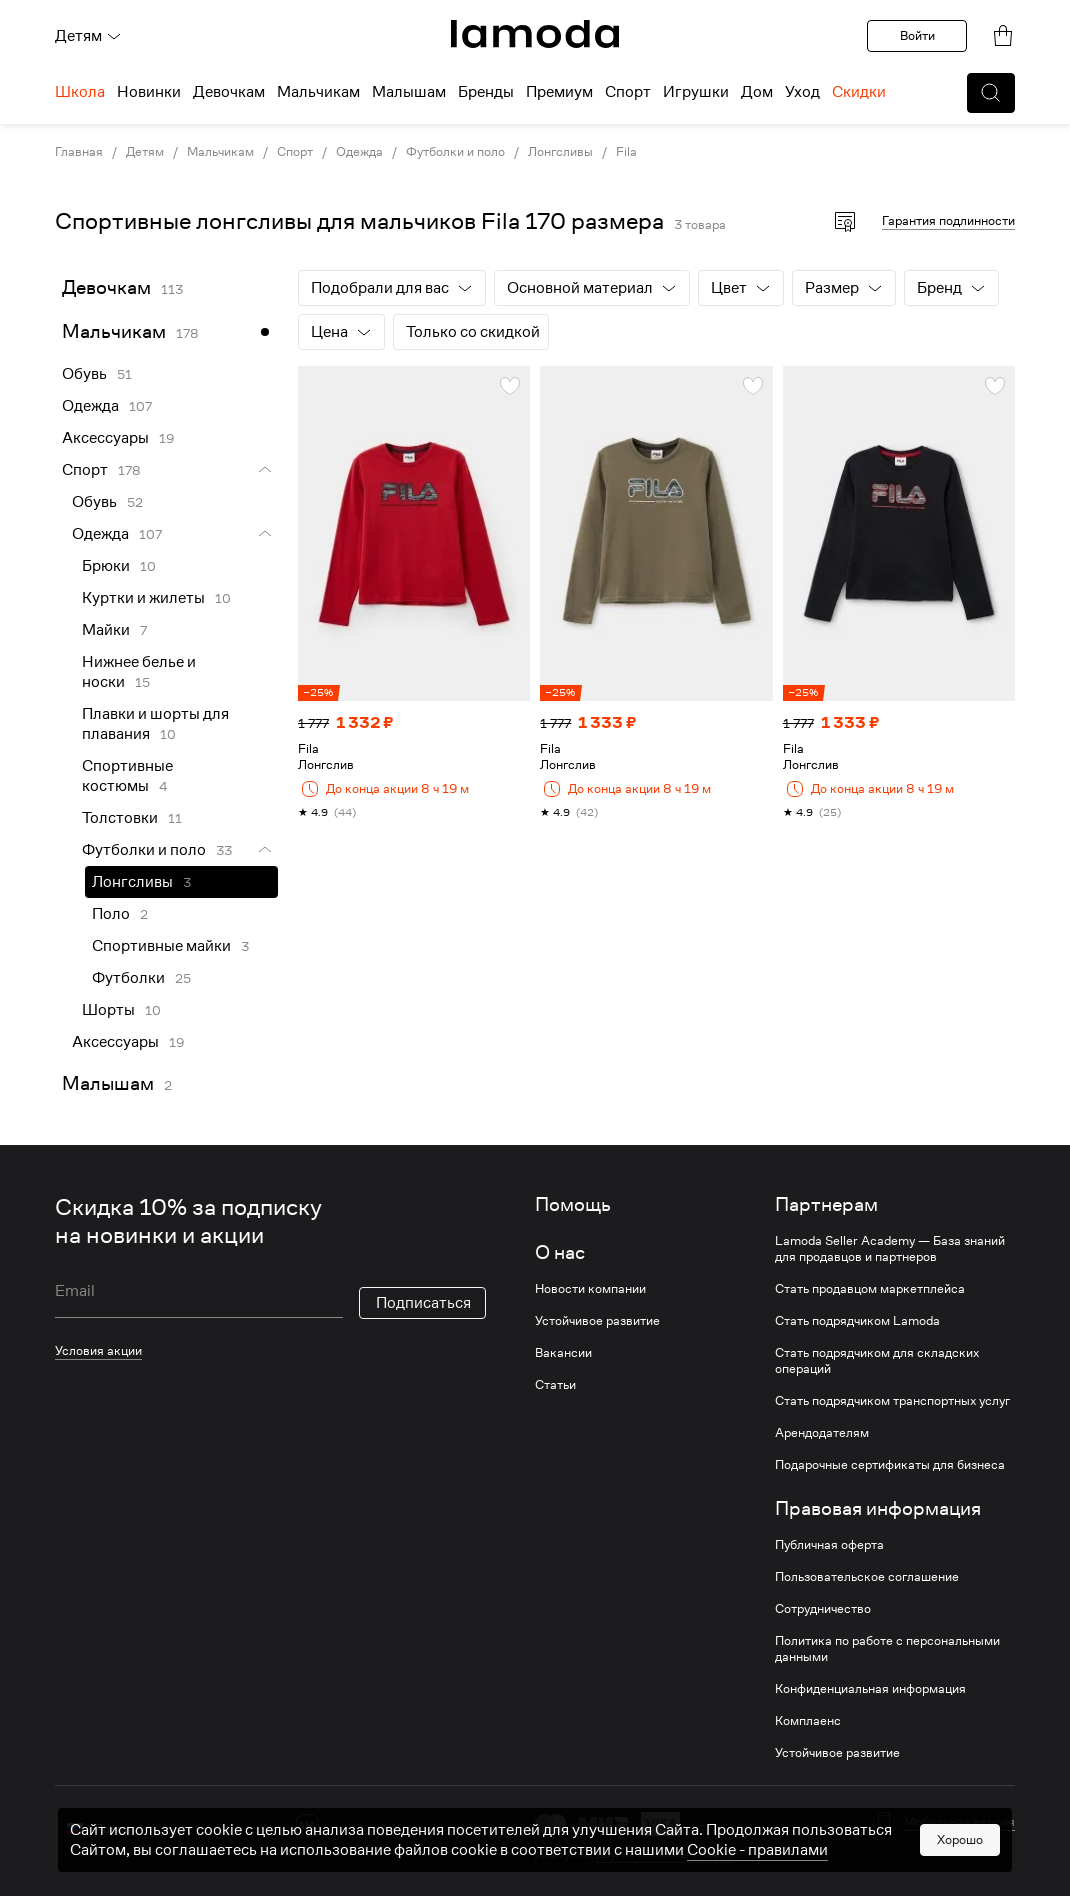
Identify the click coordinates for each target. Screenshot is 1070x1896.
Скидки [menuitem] (859, 92)
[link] (535, 34)
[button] (991, 93)
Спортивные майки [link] (161, 946)
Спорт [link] (295, 152)
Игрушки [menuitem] (696, 92)
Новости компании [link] (590, 1289)
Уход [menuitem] (802, 92)
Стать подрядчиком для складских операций (877, 1361)
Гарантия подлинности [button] (948, 220)
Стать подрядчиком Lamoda (857, 1321)
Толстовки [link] (120, 818)
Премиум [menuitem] (559, 92)
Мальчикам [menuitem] (318, 92)
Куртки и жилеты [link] (143, 598)
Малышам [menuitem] (409, 92)
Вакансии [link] (563, 1353)
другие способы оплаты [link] (665, 1853)
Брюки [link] (106, 566)
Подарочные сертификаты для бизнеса (890, 1465)
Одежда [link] (359, 152)
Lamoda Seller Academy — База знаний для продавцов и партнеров (890, 1249)
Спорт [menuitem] (628, 92)
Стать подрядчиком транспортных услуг (892, 1401)
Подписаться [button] (423, 1303)
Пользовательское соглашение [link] (867, 1577)
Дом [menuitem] (757, 92)
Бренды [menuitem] (486, 92)
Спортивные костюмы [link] (127, 776)
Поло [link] (111, 914)
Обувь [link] (84, 374)
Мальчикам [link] (220, 152)
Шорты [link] (108, 1010)
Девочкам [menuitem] (229, 92)
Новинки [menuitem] (149, 92)
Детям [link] (145, 152)
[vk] (307, 1825)
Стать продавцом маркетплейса (870, 1289)
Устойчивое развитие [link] (597, 1321)
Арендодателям (822, 1433)
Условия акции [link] (98, 1350)
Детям (88, 36)
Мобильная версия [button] (959, 1822)
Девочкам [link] (106, 287)
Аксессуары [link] (105, 438)
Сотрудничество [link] (823, 1609)
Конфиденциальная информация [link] (870, 1689)
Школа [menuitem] (80, 92)
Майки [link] (106, 630)
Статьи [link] (555, 1385)
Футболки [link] (128, 978)
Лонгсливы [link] (560, 152)
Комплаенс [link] (808, 1721)
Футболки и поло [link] (455, 152)
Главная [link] (79, 152)
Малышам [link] (108, 1083)
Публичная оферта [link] (829, 1545)
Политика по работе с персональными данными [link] (887, 1649)
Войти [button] (917, 35)
